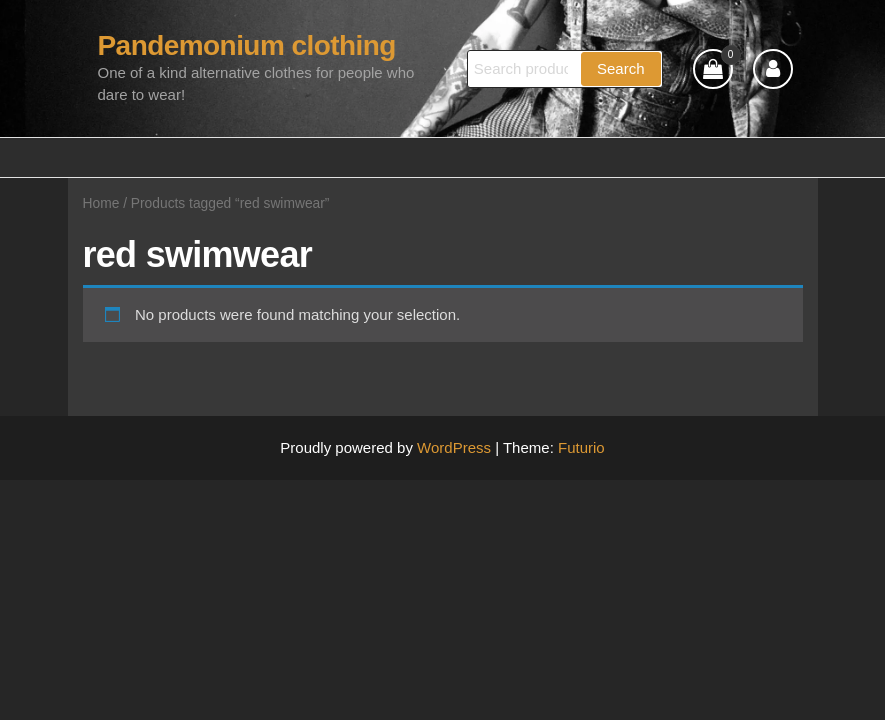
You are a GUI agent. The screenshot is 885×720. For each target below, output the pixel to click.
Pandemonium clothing (247, 45)
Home (101, 203)
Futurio (581, 447)
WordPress (454, 447)
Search (621, 68)
